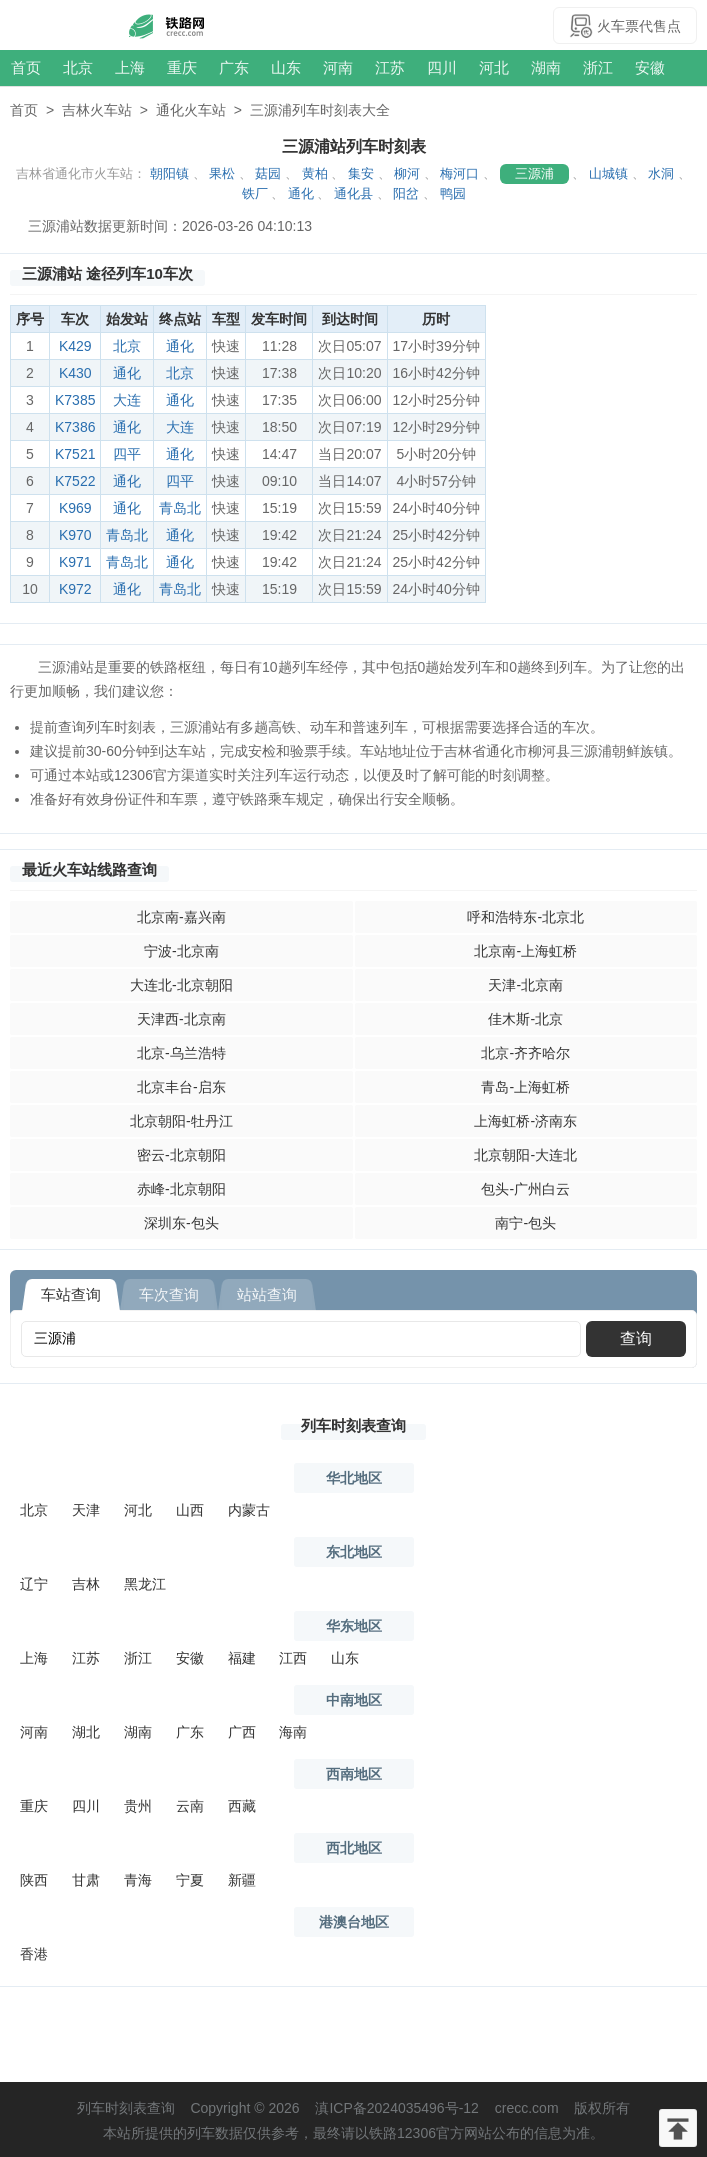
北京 (78, 67)
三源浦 (534, 173)
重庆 (182, 67)
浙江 (598, 67)
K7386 (75, 427)
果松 (222, 173)
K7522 (75, 481)
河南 (338, 67)
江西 (293, 1658)
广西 (242, 1732)
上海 (130, 67)
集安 (361, 173)
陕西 (34, 1880)
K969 (75, 508)
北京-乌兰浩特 (181, 1053)
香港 (34, 1954)
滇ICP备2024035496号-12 (396, 2108)
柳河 (407, 173)
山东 (286, 67)
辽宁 (34, 1584)
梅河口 (459, 173)
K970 (75, 535)
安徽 (650, 67)
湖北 (86, 1732)
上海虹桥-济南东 (525, 1121)
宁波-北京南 (181, 951)
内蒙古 (249, 1510)
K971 (75, 562)
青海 (138, 1880)
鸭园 (453, 193)
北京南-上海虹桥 (525, 951)
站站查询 (267, 1294)
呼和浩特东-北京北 (525, 917)
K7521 (75, 454)
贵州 (138, 1806)
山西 (190, 1510)
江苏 (390, 67)
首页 (26, 67)
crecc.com (527, 2108)
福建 (242, 1658)
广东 (234, 67)
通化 (301, 193)
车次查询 (169, 1294)
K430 (75, 373)
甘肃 (86, 1880)
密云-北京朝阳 (181, 1155)
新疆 (242, 1880)
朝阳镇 (169, 173)
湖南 (546, 67)
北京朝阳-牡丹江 (181, 1121)
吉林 (86, 1584)
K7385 (75, 400)
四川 (442, 67)
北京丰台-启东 (181, 1087)
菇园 (268, 173)
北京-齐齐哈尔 (525, 1053)
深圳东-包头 (181, 1223)
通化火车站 (191, 110)
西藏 (242, 1806)
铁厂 (255, 193)
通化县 (353, 193)
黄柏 (315, 173)
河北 (494, 67)
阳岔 (406, 193)
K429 (75, 346)
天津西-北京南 (181, 1019)
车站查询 (71, 1294)
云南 (190, 1806)
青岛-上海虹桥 (525, 1087)
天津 (86, 1510)
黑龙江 (145, 1584)
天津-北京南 (525, 985)
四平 (127, 454)
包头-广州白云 (525, 1189)
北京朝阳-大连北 (525, 1155)
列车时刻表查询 (353, 1425)
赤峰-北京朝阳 (181, 1189)
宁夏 (190, 1880)
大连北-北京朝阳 (181, 985)
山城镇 (608, 173)
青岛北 (180, 508)
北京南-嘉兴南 (181, 917)
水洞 (661, 173)
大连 (127, 400)
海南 (293, 1732)
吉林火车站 (97, 110)
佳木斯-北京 (525, 1019)
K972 (75, 589)
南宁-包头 (525, 1223)
